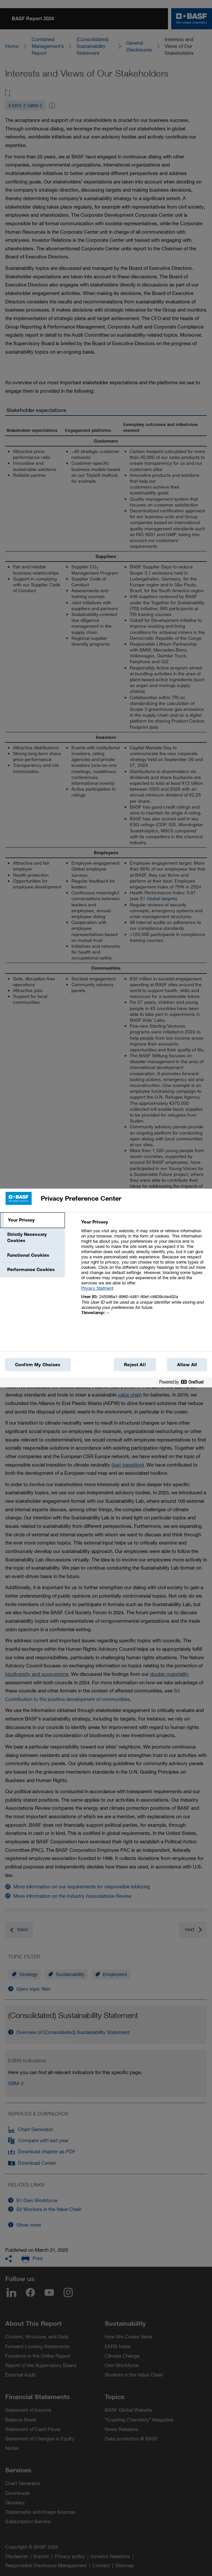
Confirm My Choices (38, 1365)
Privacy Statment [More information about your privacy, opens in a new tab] (97, 1288)
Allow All (187, 1365)
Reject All (134, 1365)
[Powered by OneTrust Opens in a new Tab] (184, 1383)
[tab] (32, 1220)
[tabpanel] (144, 1271)
